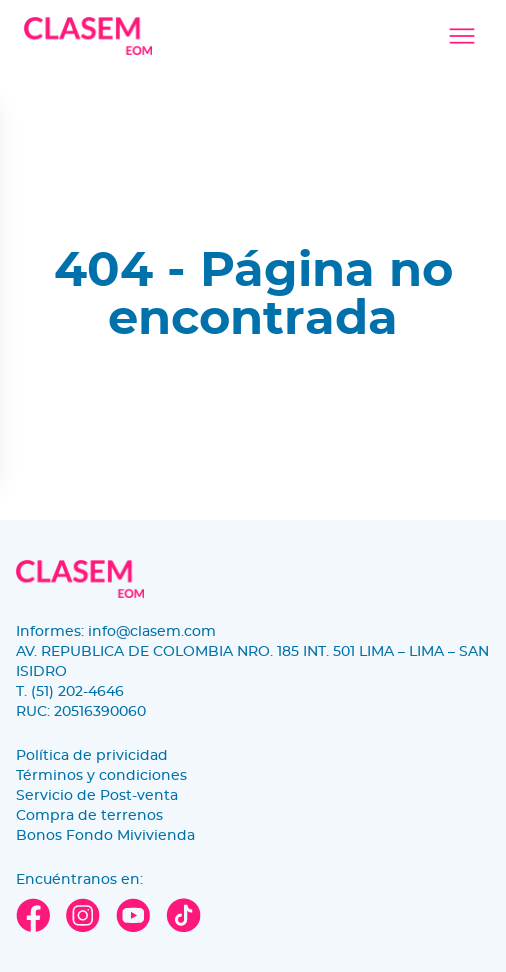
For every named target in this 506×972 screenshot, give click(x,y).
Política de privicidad (92, 756)
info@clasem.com (152, 632)
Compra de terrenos (89, 816)
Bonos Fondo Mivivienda (105, 836)
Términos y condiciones (101, 776)
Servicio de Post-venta (97, 796)
